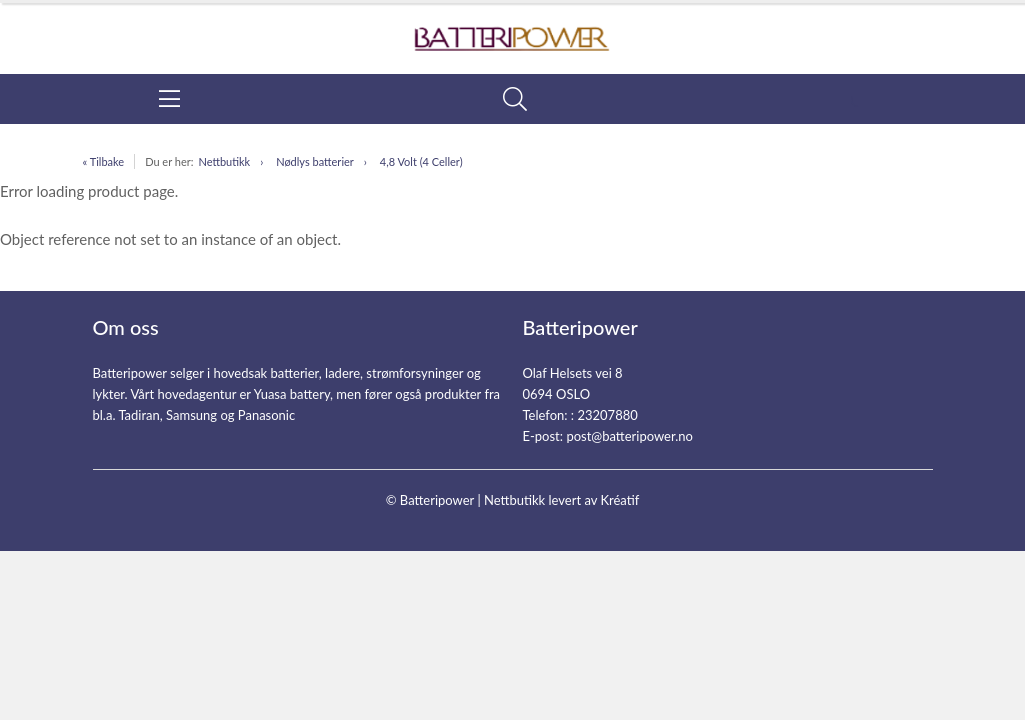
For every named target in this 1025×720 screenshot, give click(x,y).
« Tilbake (104, 161)
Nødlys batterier (315, 161)
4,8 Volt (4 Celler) (421, 161)
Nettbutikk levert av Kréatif (561, 500)
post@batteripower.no (629, 436)
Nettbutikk (224, 161)
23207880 (607, 415)
